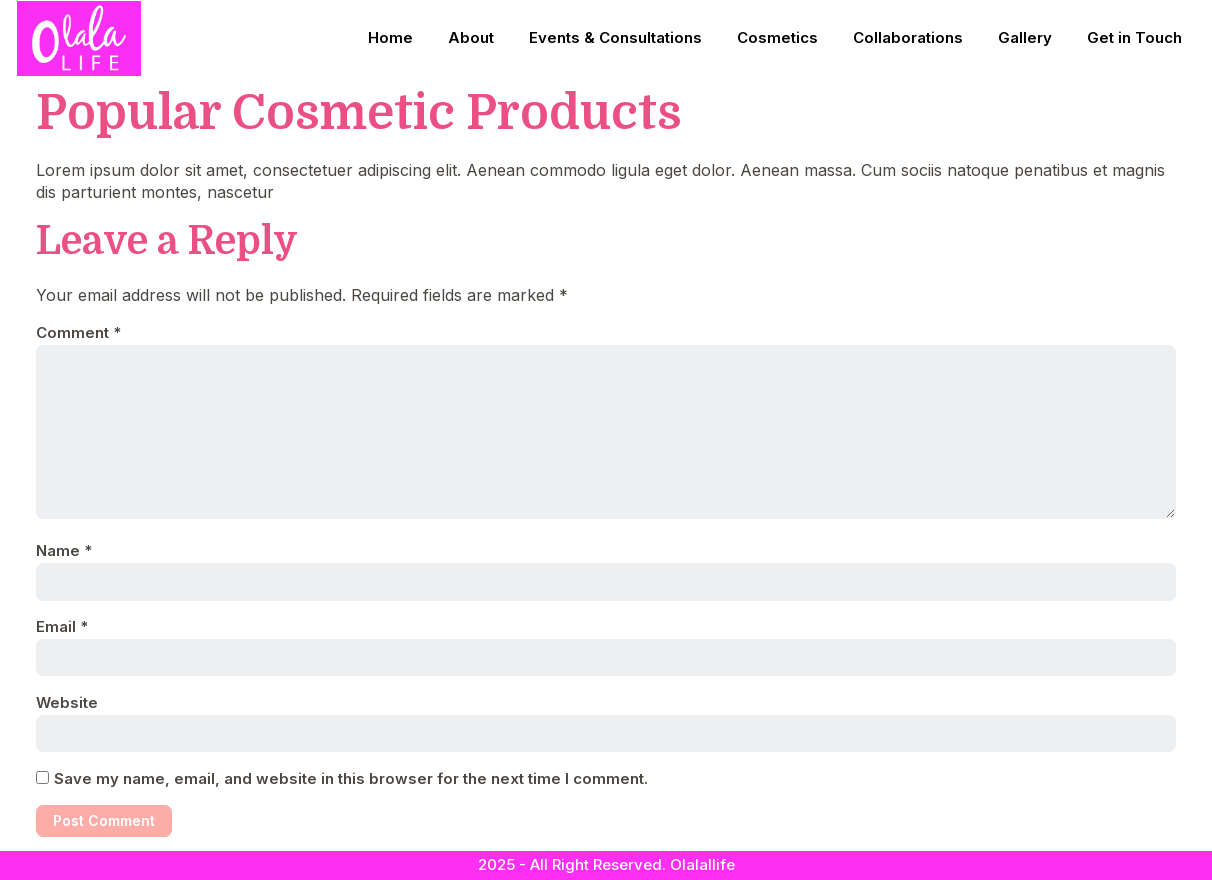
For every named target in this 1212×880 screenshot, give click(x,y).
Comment (78, 332)
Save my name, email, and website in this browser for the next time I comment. (351, 778)
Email (62, 626)
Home (390, 37)
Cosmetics (777, 37)
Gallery (1025, 37)
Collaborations (908, 37)
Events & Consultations (615, 37)
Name (64, 550)
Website (67, 702)
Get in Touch (1134, 37)
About (471, 37)
